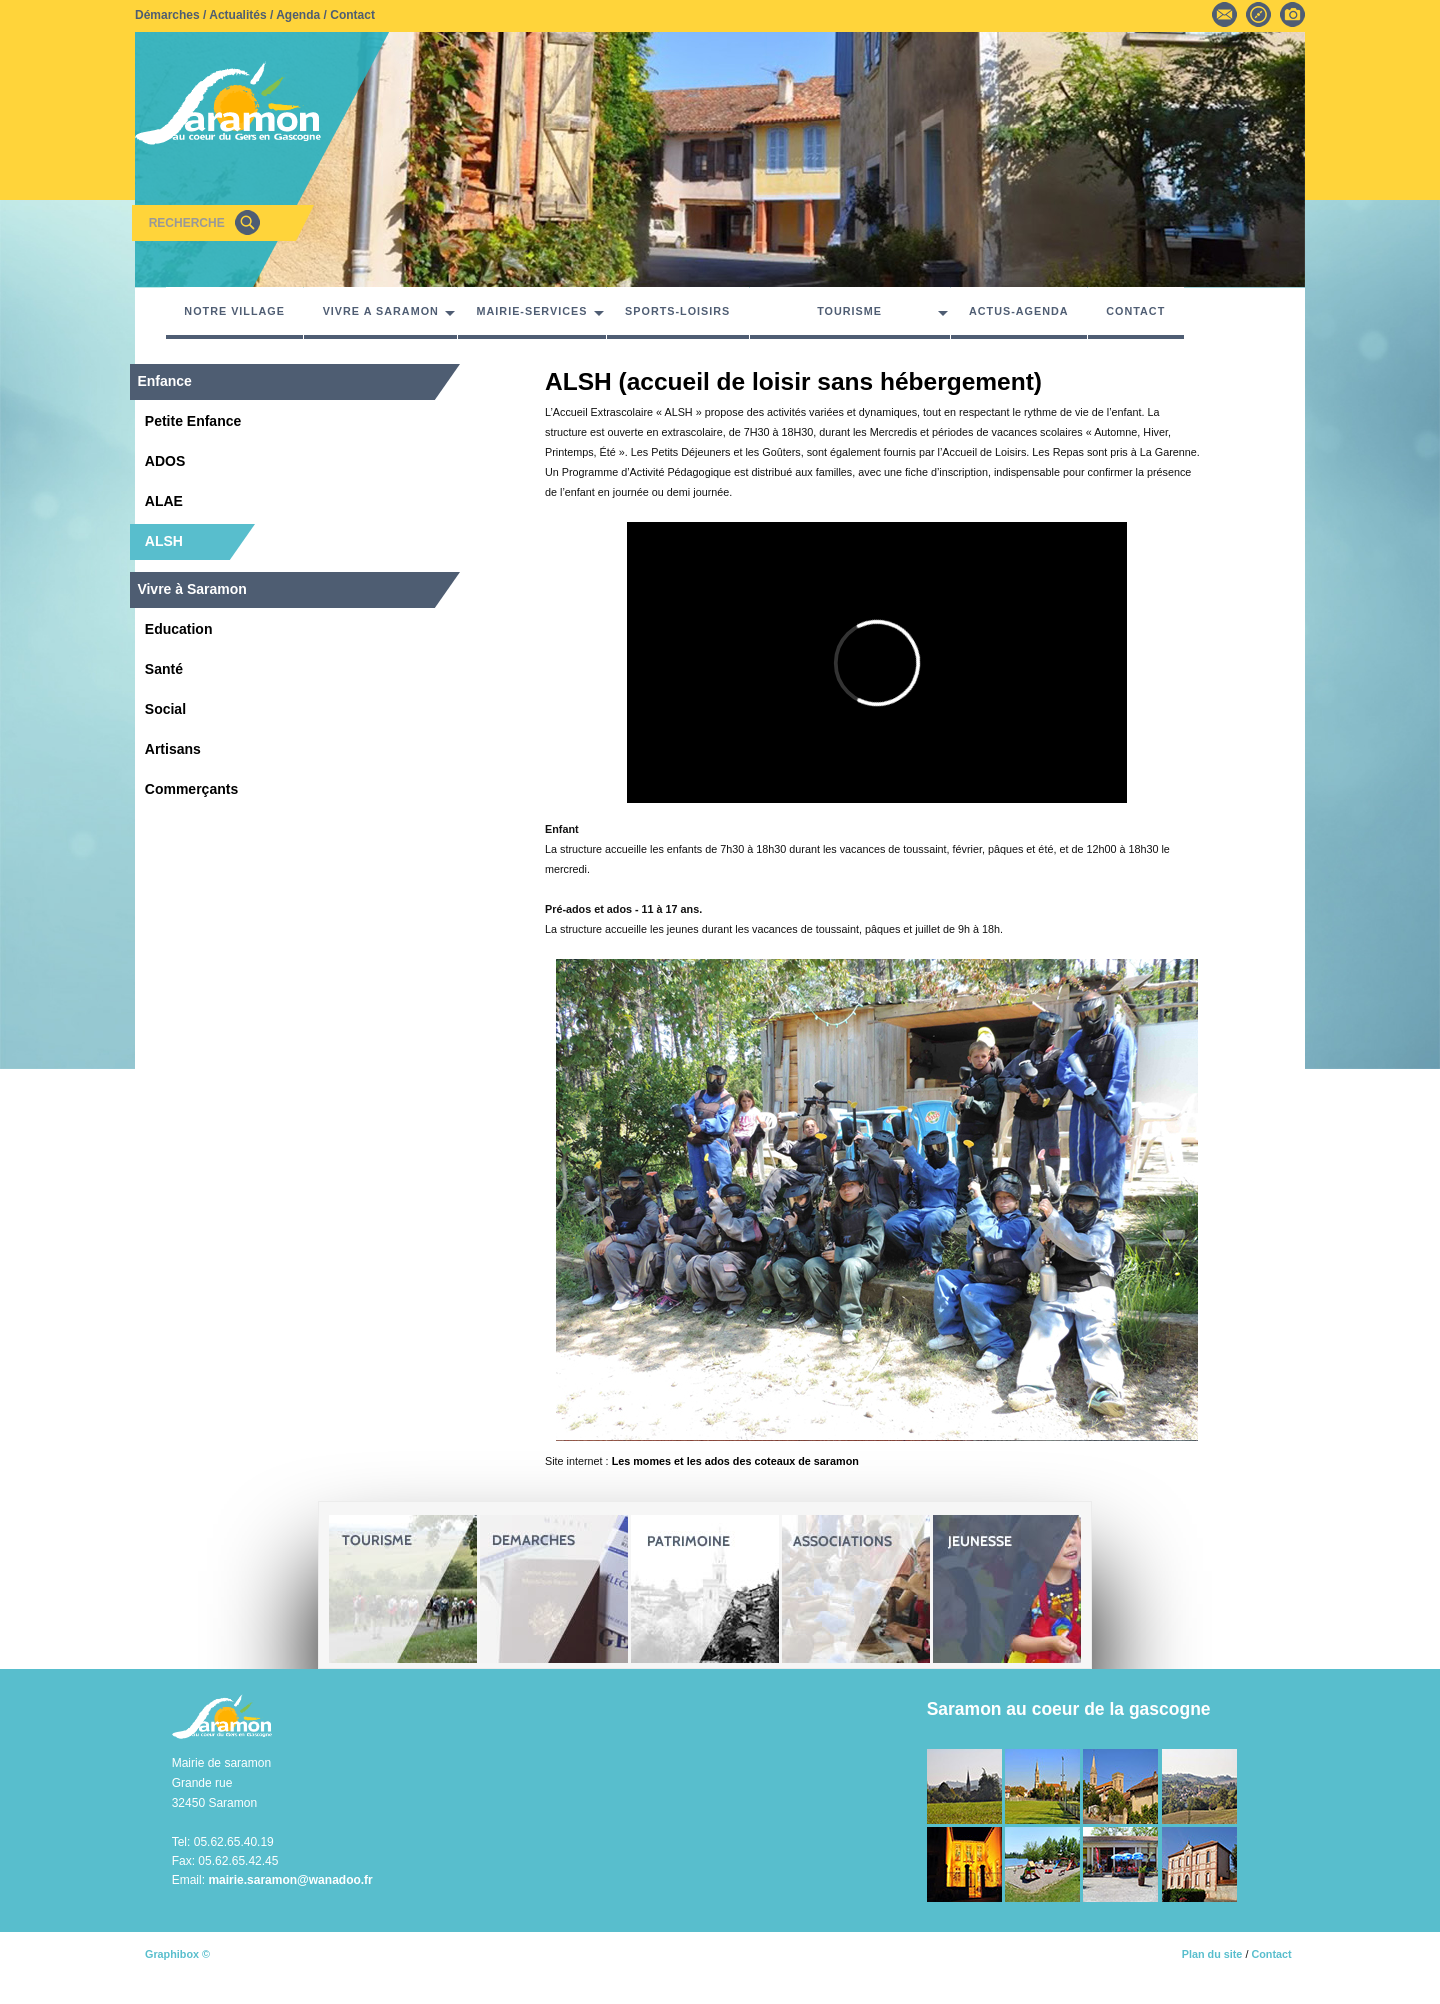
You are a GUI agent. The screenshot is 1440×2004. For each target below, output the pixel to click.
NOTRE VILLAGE (234, 311)
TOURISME (849, 311)
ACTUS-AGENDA (1019, 311)
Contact (352, 15)
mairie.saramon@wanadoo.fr (290, 1880)
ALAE (164, 501)
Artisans (173, 749)
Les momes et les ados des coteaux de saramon (735, 1461)
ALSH (164, 541)
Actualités (237, 15)
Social (165, 709)
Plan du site (1212, 1954)
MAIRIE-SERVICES (532, 311)
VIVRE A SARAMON (381, 311)
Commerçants (191, 789)
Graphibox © (177, 1954)
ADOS (165, 461)
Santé (164, 669)
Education (179, 629)
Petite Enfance (193, 421)
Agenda (298, 15)
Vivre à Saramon (191, 589)
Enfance (164, 381)
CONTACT (1135, 311)
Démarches (167, 15)
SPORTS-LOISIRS (677, 311)
